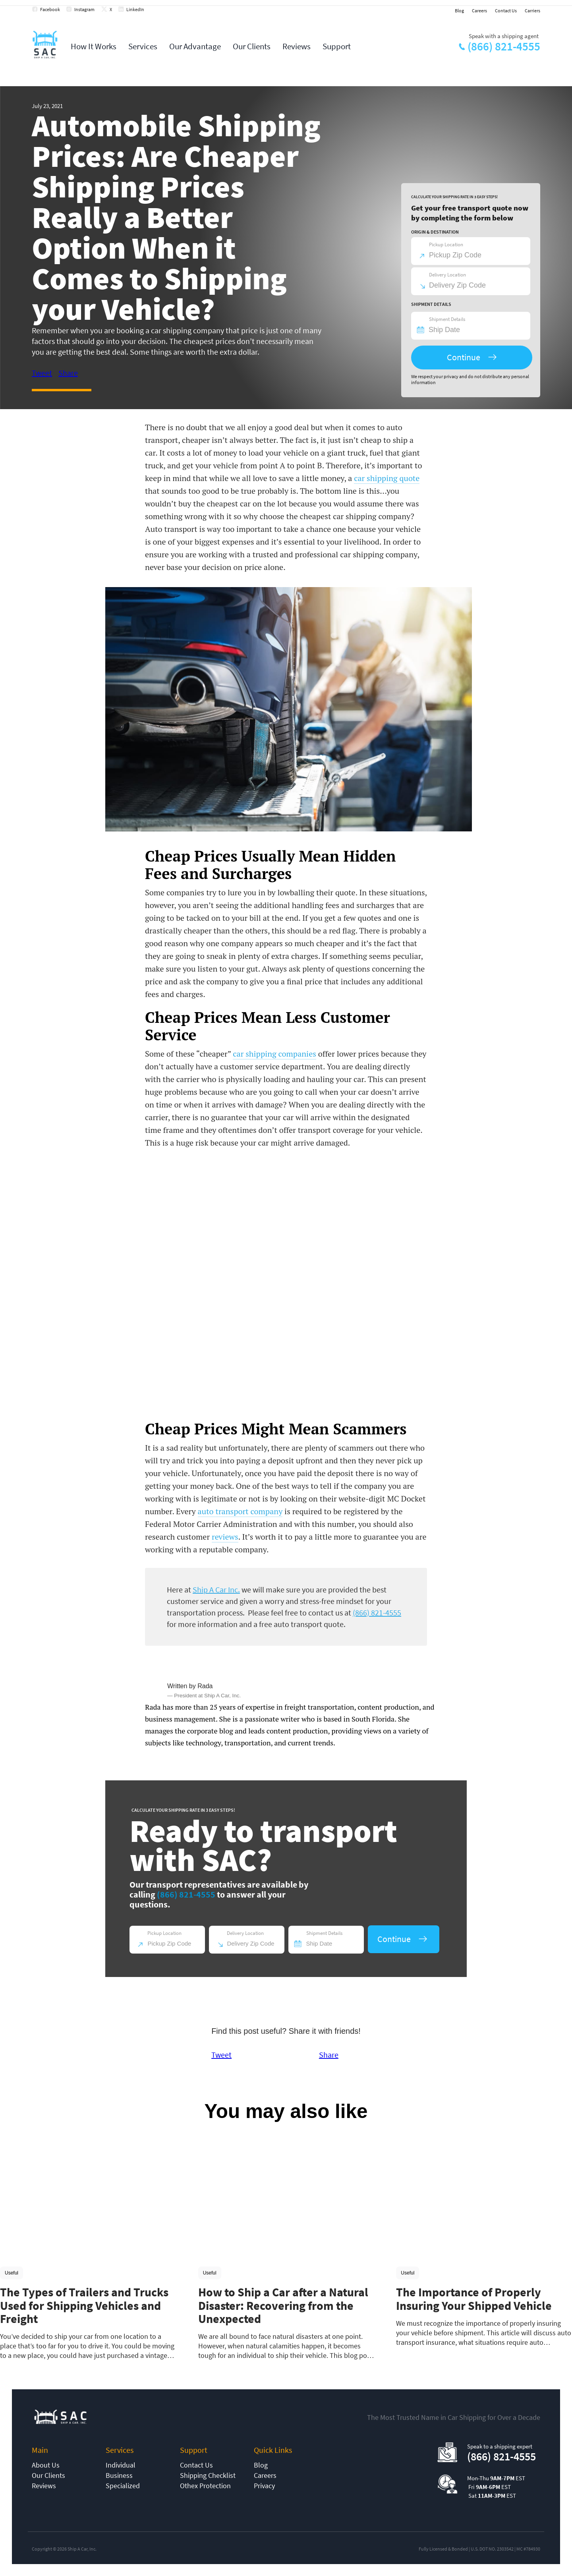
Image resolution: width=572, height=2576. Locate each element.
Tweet (42, 373)
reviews (225, 1536)
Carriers (532, 11)
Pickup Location (446, 244)
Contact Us (506, 11)
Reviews (296, 46)
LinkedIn (135, 9)
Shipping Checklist (208, 2475)
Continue (463, 357)
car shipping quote (386, 478)
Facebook (50, 9)
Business (119, 2475)
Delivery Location (447, 274)
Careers (479, 11)
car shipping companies (274, 1053)
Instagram (84, 9)
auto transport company (240, 1511)
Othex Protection (205, 2485)
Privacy (264, 2485)
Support (337, 46)
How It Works (93, 46)
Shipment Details (447, 319)
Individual (120, 2465)
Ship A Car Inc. (216, 1589)
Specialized (123, 2485)
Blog (459, 11)
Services (142, 46)
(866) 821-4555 (504, 46)
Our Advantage (195, 46)
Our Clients (252, 46)
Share (68, 373)
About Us (46, 2465)
